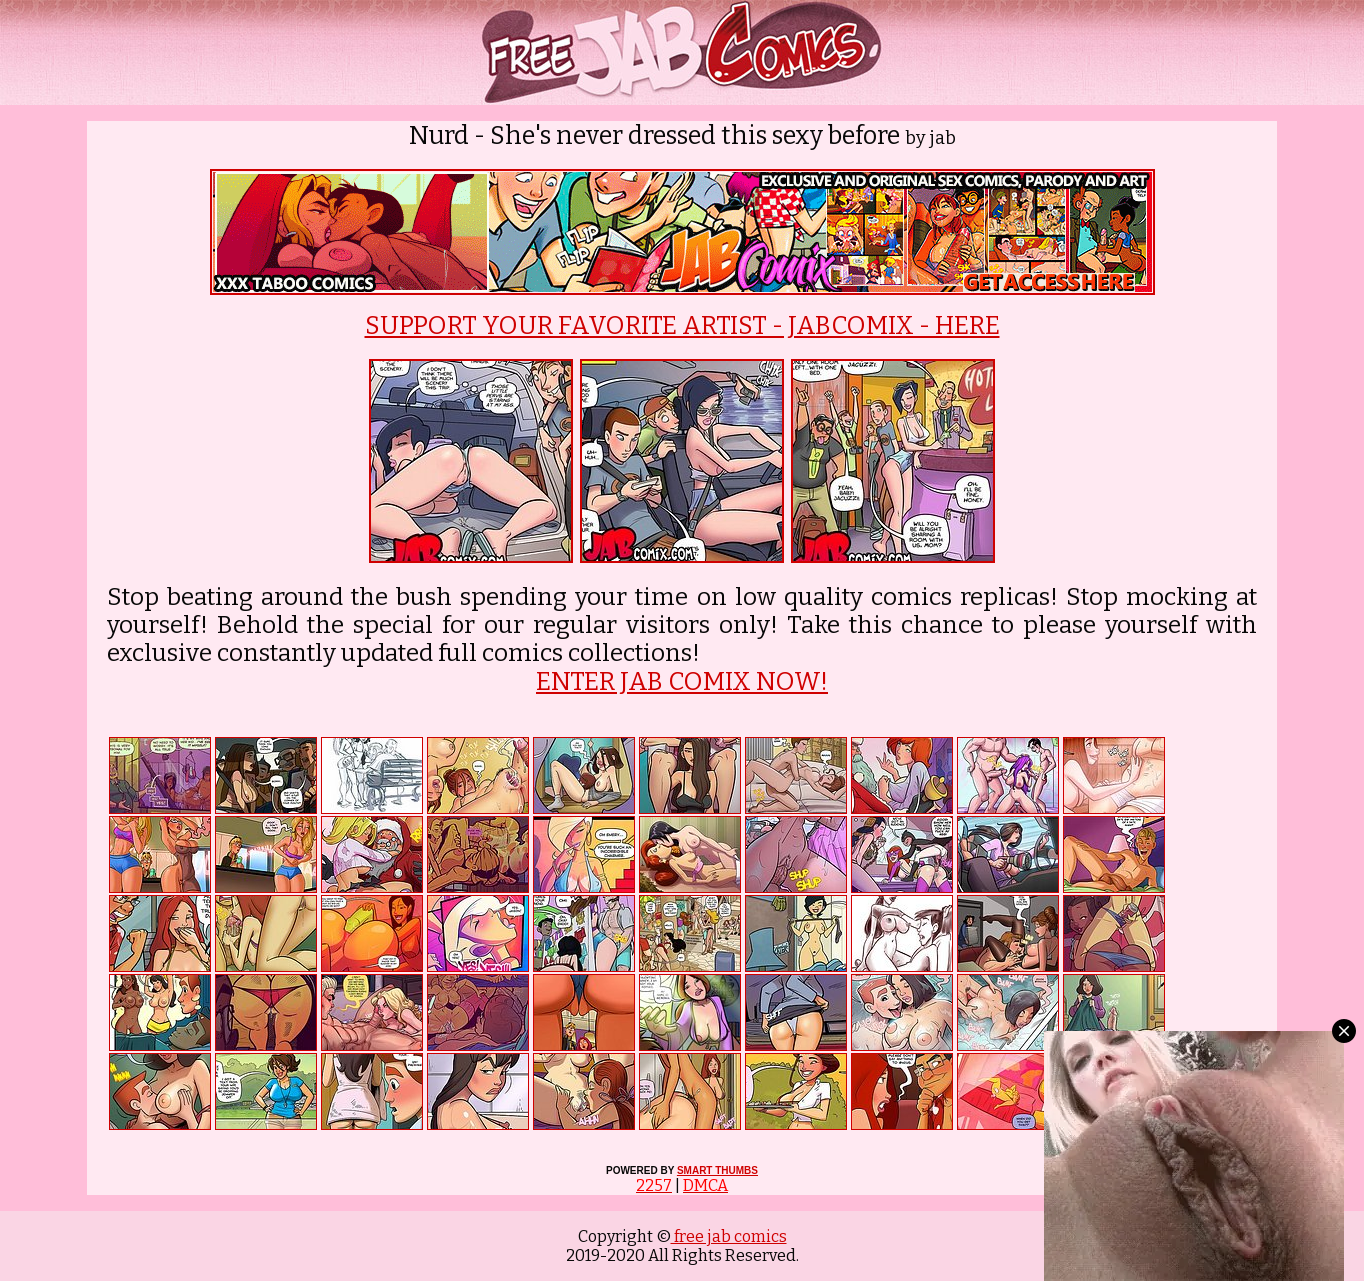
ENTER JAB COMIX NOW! (682, 682)
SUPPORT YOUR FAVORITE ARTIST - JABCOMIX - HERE (682, 326)
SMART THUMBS (717, 1170)
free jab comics (729, 1236)
